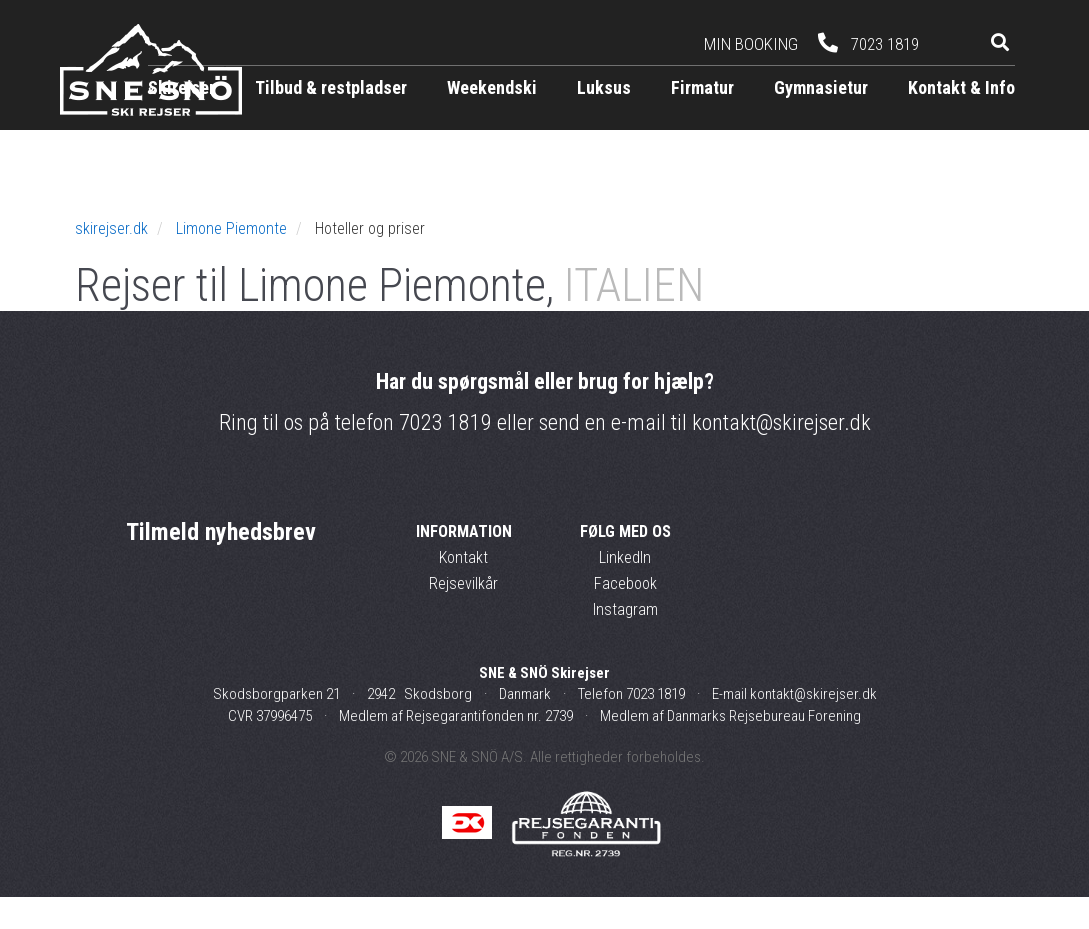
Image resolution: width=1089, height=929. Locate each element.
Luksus (604, 88)
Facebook (625, 615)
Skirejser (181, 88)
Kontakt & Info (961, 88)
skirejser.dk (111, 260)
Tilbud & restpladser (331, 88)
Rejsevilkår (463, 615)
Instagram (625, 641)
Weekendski (492, 88)
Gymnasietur (821, 88)
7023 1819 (445, 455)
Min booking (751, 44)
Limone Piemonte (231, 260)
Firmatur (702, 88)
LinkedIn (625, 589)
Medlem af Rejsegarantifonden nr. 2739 (456, 748)
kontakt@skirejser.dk (781, 455)
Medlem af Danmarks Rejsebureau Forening (730, 748)
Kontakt (463, 589)
